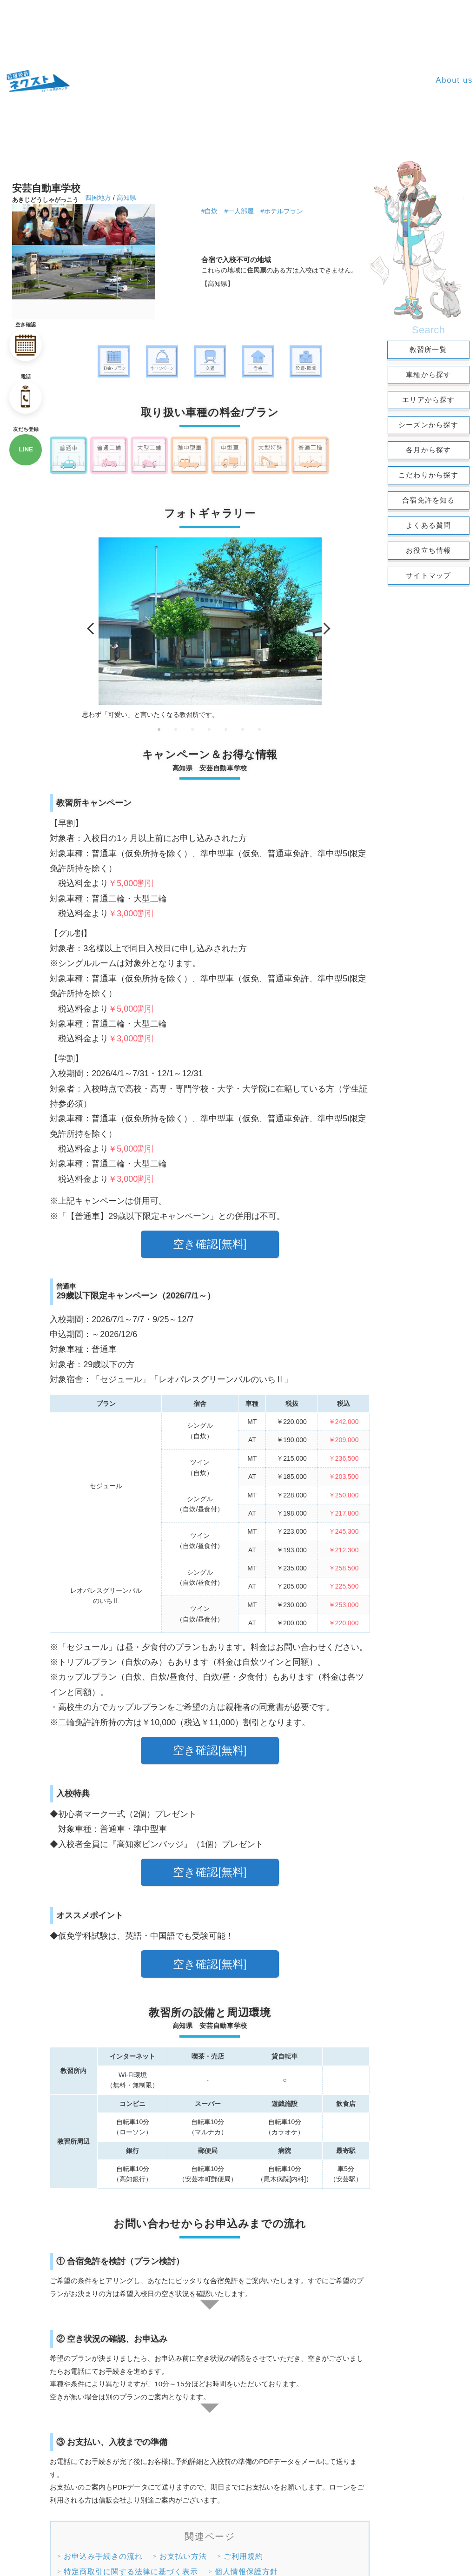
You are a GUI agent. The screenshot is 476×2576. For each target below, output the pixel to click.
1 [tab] (159, 729)
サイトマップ (428, 575)
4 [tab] (209, 729)
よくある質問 (428, 525)
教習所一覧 (428, 349)
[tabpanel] (210, 628)
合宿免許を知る (428, 500)
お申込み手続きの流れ (103, 2554)
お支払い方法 (183, 2554)
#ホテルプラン (281, 211)
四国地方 (98, 197)
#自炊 (209, 211)
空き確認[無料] (209, 1244)
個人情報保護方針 (246, 2570)
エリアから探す (428, 400)
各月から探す (428, 450)
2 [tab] (176, 729)
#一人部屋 (239, 211)
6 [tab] (243, 729)
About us (454, 80)
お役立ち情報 (428, 550)
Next (324, 628)
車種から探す (428, 374)
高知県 (126, 197)
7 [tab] (259, 729)
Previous (93, 628)
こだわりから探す (428, 475)
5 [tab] (226, 729)
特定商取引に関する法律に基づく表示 (131, 2570)
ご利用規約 (243, 2554)
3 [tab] (193, 729)
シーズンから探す (428, 425)
